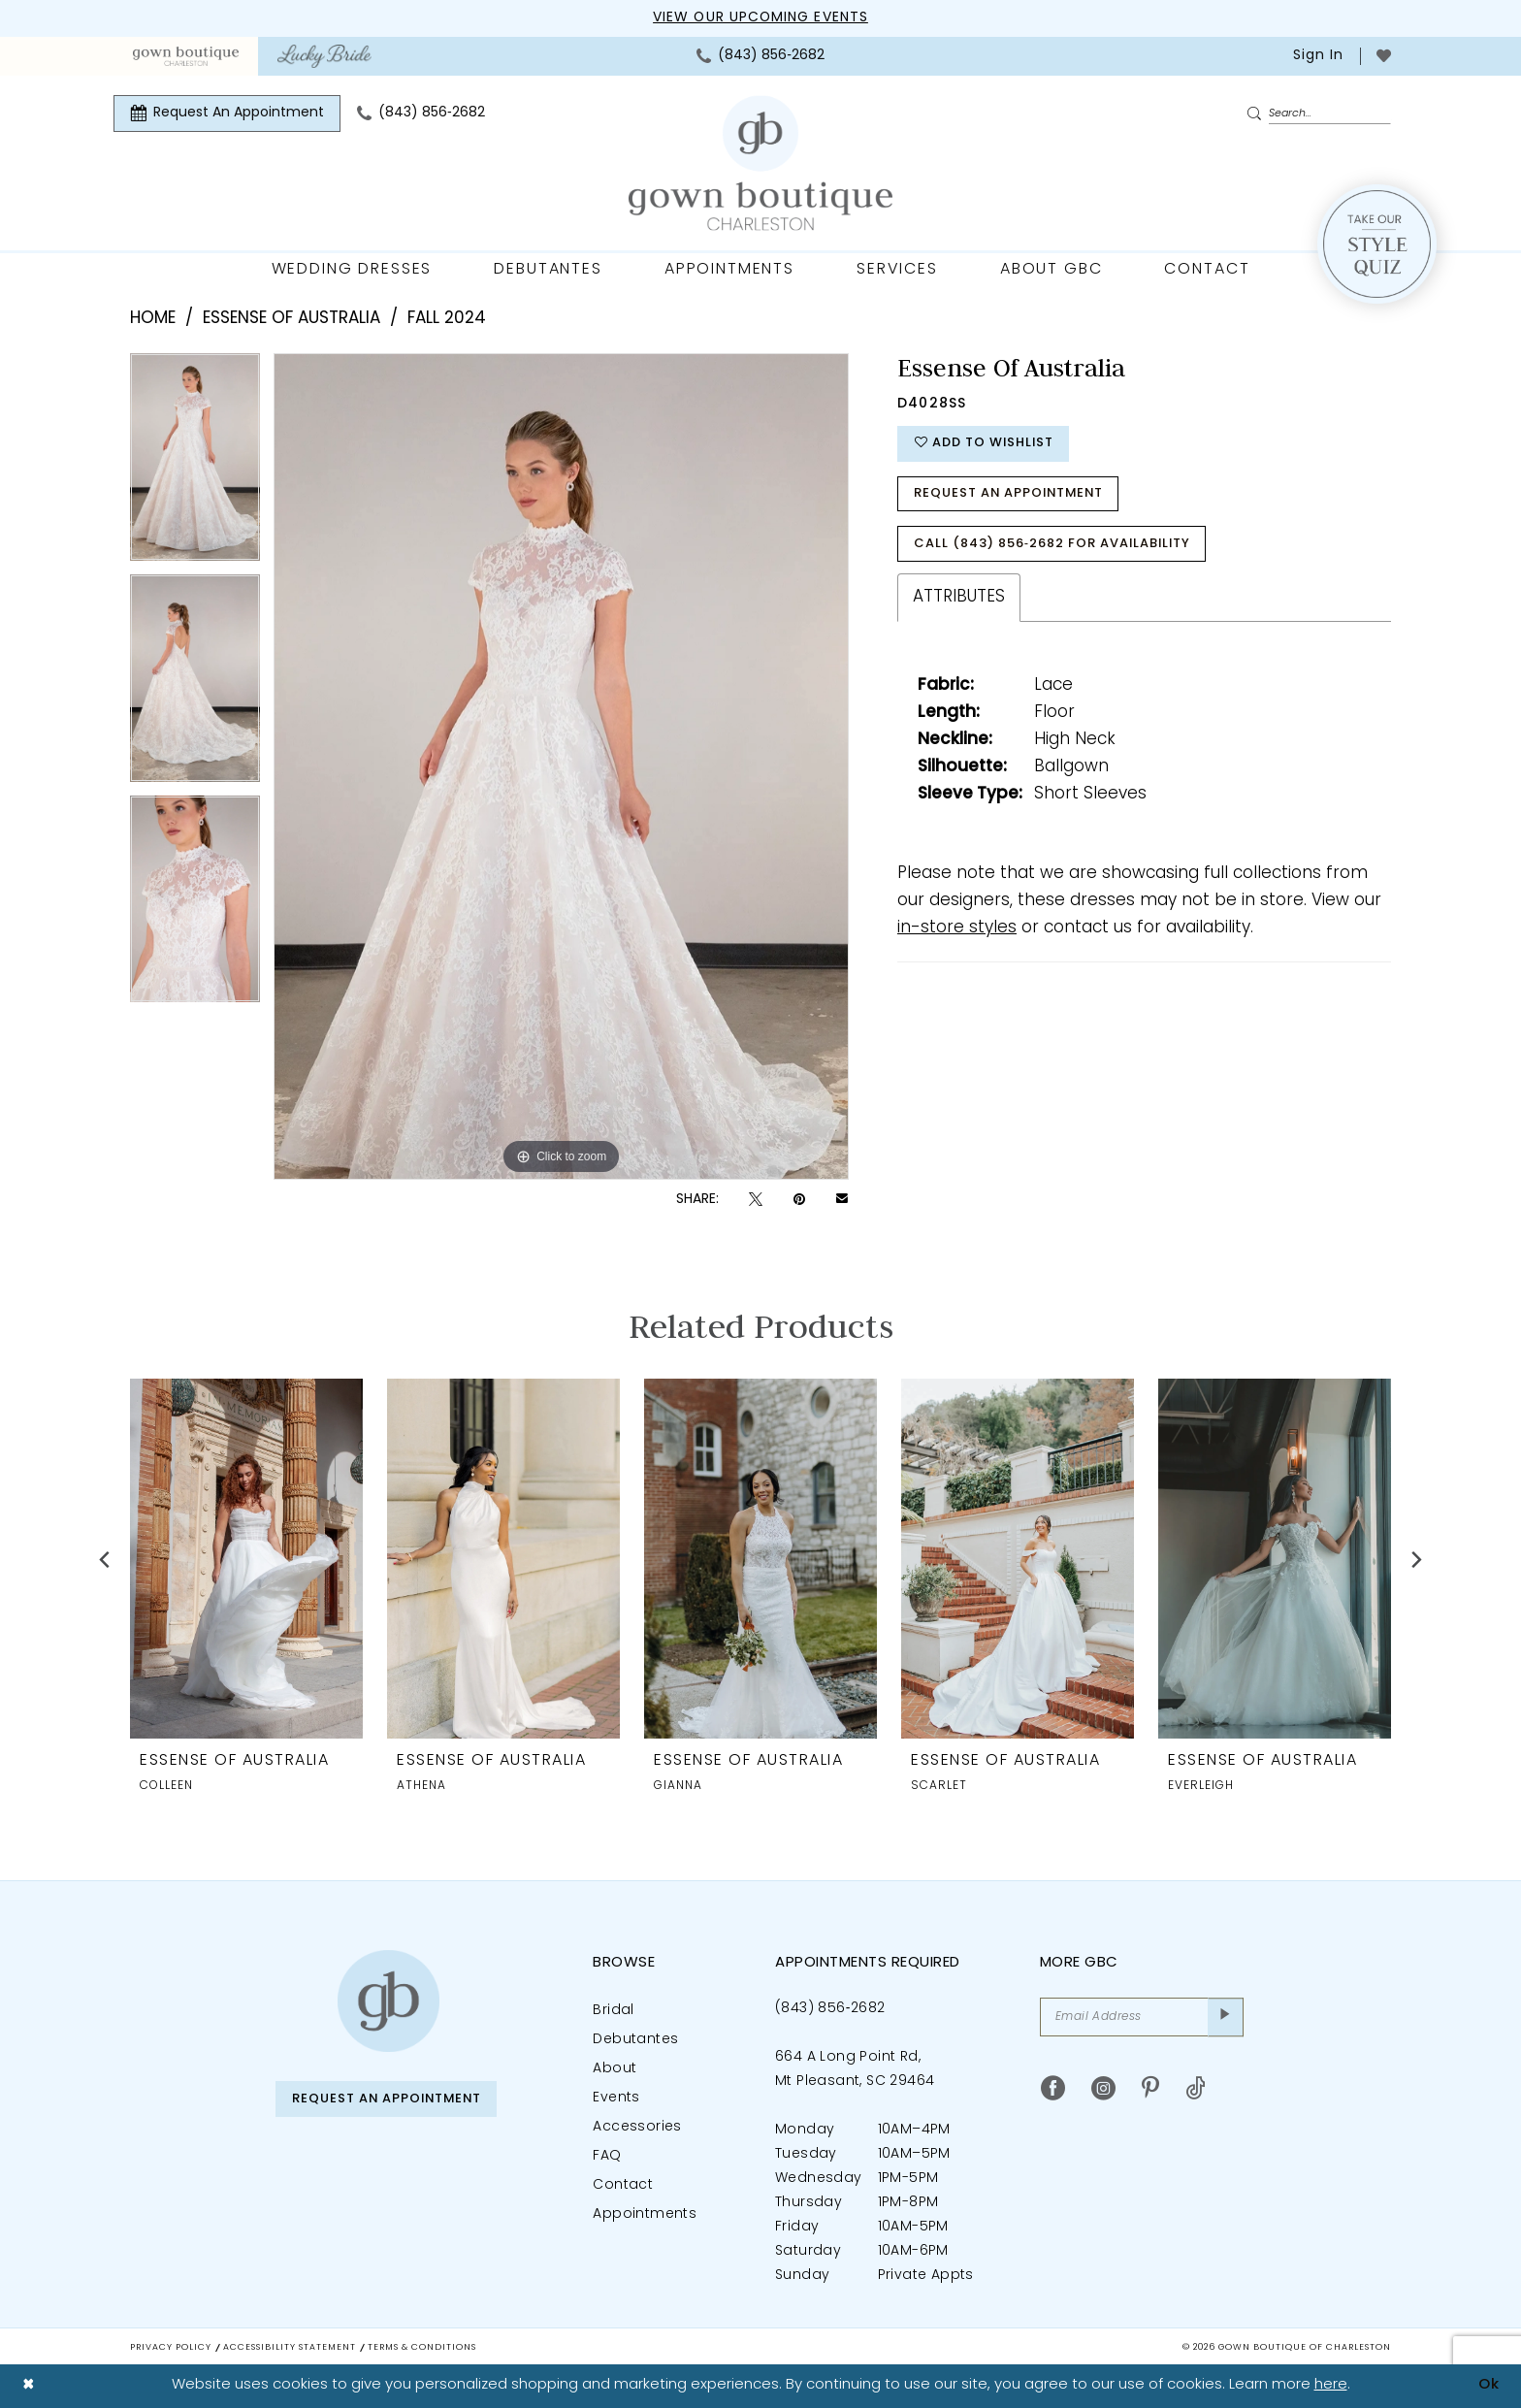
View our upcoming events (760, 18)
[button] (1316, 56)
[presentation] (246, 1559)
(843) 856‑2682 (830, 2008)
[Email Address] (1142, 2017)
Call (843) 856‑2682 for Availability (1053, 545)
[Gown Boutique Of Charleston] (760, 163)
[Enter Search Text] (1318, 113)
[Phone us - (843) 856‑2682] (760, 56)
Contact (623, 2185)
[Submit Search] (1257, 114)
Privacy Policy (170, 2347)
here (1330, 2385)
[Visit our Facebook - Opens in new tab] (1053, 2088)
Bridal (613, 2010)
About (614, 2069)
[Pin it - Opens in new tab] (799, 1199)
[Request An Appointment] (226, 113)
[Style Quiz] (1377, 244)
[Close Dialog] (29, 2386)
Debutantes (635, 2040)
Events (616, 2098)
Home (153, 318)
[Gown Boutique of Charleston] (388, 2001)
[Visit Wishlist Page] (1384, 56)
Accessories (637, 2127)
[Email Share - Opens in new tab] (842, 1200)
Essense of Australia (291, 318)
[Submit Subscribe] (1226, 2017)
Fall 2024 (446, 318)
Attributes (959, 599)
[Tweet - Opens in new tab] (755, 1199)
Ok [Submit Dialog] (1489, 2385)
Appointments (644, 2214)
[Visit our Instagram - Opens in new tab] (1103, 2088)
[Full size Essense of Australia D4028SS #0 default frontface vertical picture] (561, 766)
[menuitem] (185, 56)
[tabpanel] (195, 463)
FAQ (607, 2156)
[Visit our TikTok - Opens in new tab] (1195, 2088)
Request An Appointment (1011, 495)
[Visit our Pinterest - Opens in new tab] (1150, 2088)
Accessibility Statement (289, 2347)
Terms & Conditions (422, 2347)
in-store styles (957, 930)
